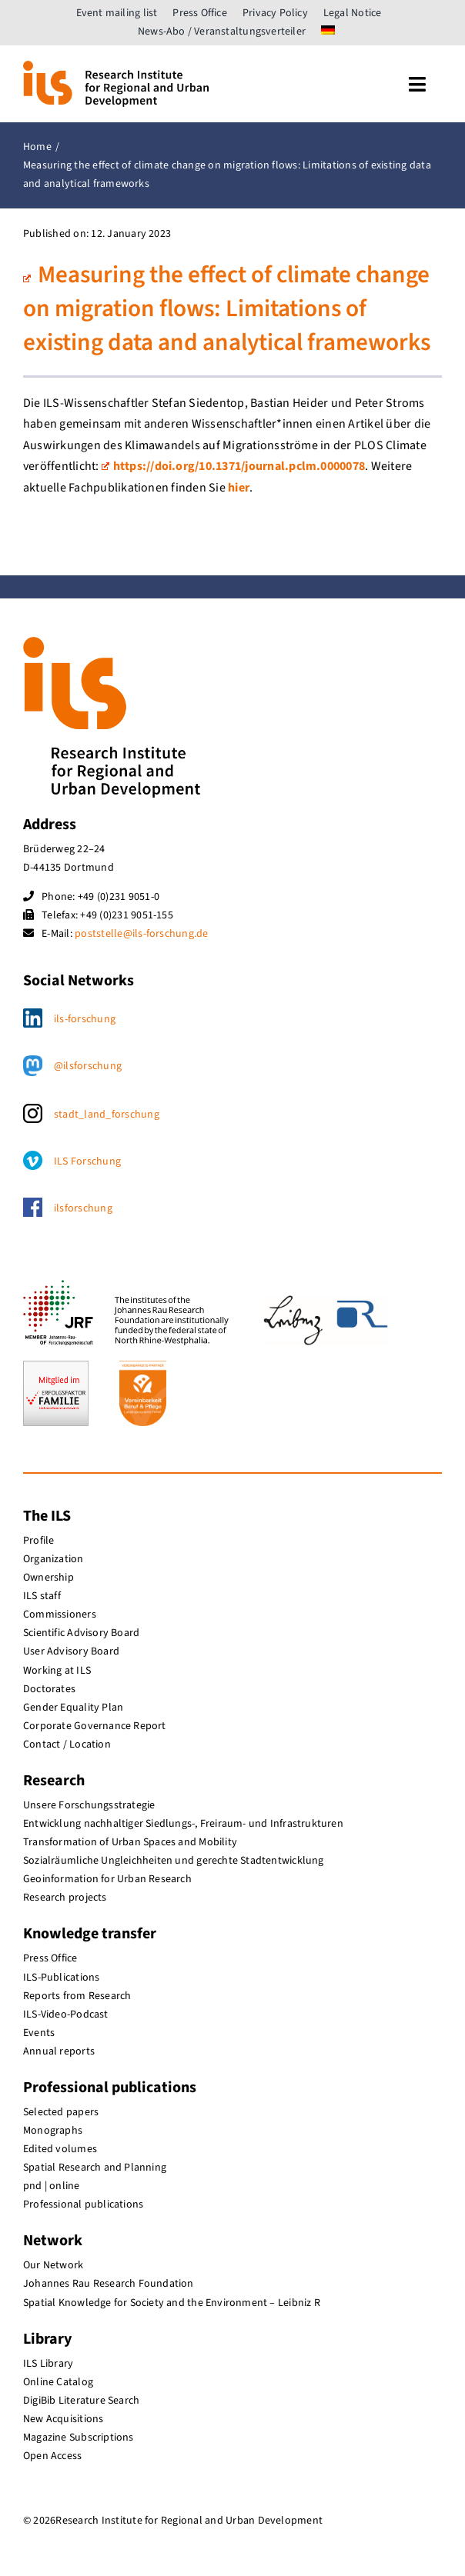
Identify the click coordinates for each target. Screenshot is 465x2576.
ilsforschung (83, 1208)
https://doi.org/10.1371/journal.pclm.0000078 (233, 466)
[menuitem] (328, 31)
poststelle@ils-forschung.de (141, 933)
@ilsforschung (88, 1066)
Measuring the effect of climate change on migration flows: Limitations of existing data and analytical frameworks (226, 309)
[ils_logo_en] (116, 66)
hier (238, 487)
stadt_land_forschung (106, 1114)
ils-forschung (84, 1019)
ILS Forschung (87, 1161)
